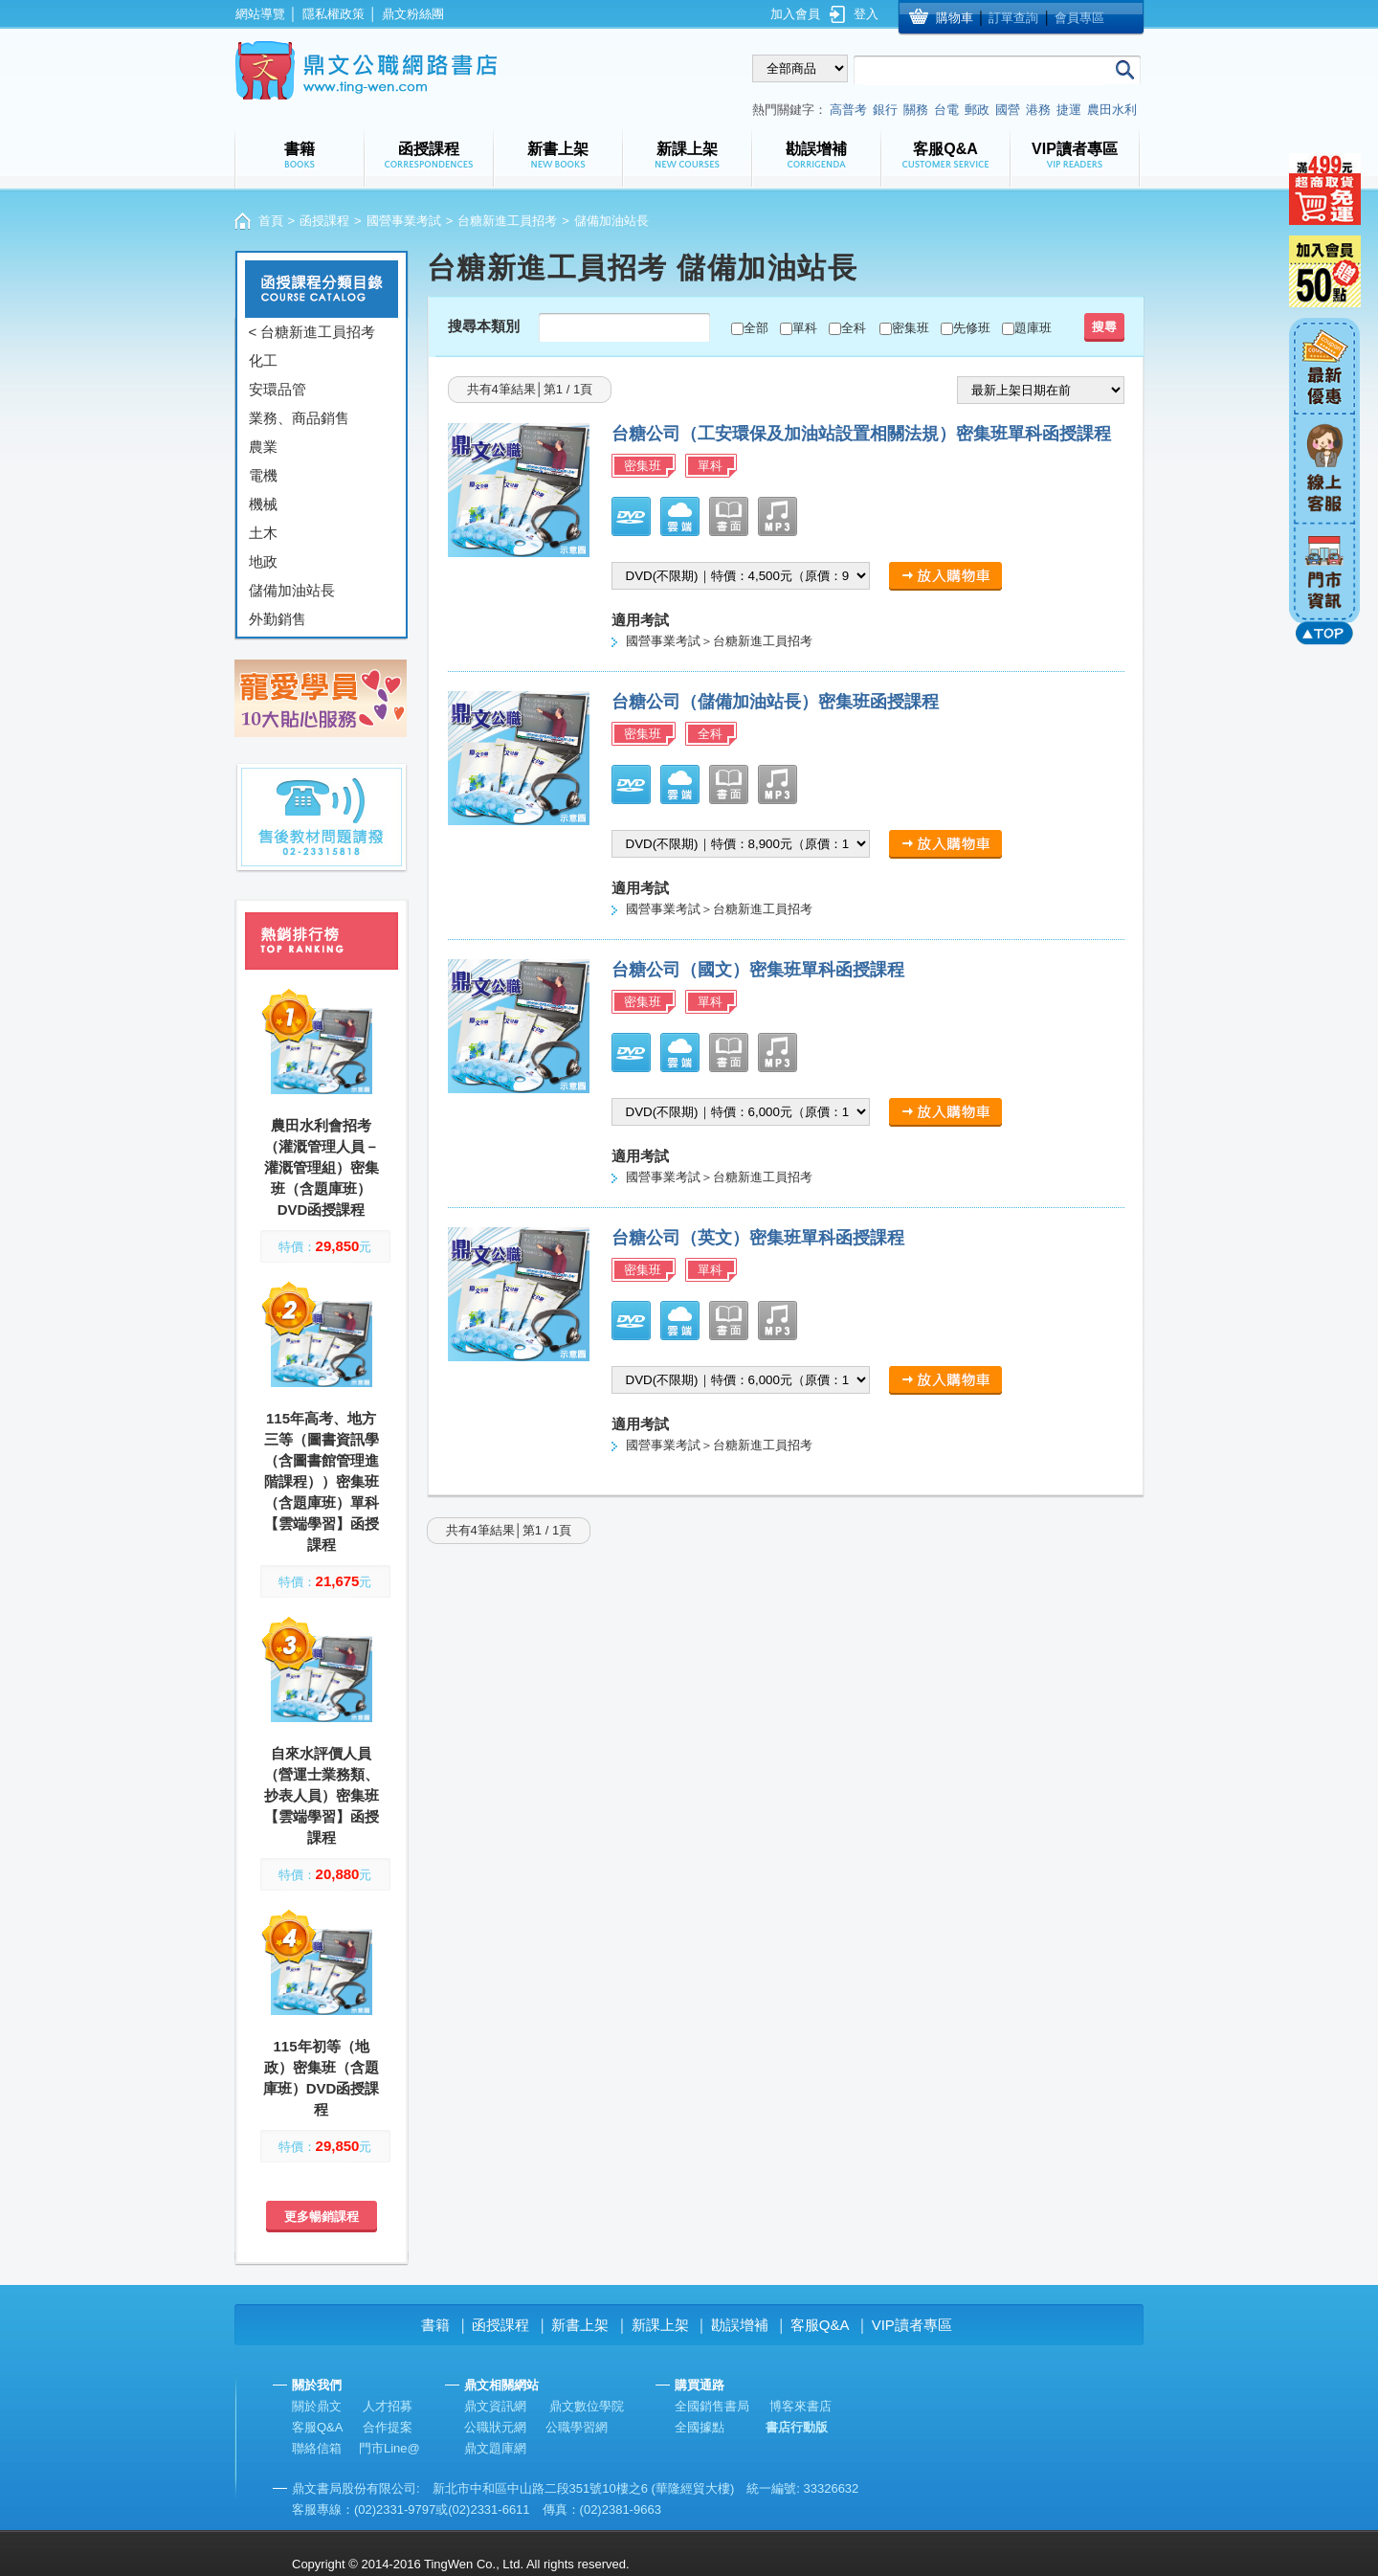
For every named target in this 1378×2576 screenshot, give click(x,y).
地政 (263, 561)
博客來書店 (800, 2406)
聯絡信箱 (317, 2448)
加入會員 (795, 14)
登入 (866, 14)
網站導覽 (260, 14)
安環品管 (277, 389)
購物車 (954, 18)
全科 (853, 328)
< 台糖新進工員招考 (312, 332)
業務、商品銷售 (299, 418)
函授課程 (324, 220)
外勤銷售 (277, 619)
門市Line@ (389, 2448)
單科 (804, 328)
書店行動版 (797, 2427)
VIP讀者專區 (912, 2325)
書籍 (435, 2325)
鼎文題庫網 (495, 2448)
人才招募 (387, 2406)
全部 (756, 328)
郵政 (977, 109)
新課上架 (660, 2325)
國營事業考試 (404, 220)
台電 (946, 109)
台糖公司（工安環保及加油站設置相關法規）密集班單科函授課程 (861, 433)
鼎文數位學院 (586, 2406)
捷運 (1068, 109)
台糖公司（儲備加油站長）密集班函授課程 (775, 701)
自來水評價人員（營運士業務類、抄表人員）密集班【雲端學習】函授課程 (321, 1795)
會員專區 (1079, 18)
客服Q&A (820, 2325)
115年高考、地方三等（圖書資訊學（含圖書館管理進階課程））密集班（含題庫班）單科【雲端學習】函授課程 (321, 1481)
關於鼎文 (317, 2406)
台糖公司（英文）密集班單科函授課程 (757, 1237)
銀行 (885, 109)
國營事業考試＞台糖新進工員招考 (719, 641)
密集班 (910, 328)
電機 (263, 475)
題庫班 (1033, 328)
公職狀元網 (495, 2427)
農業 (263, 446)
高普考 (848, 109)
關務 (915, 109)
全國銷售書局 (712, 2406)
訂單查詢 (1013, 18)
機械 (263, 504)
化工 (263, 360)
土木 (263, 533)
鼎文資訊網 (495, 2406)
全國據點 (699, 2427)
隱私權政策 (333, 14)
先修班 (971, 328)
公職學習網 (576, 2427)
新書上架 (580, 2325)
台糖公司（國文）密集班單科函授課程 (757, 969)
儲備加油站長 (292, 590)
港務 (1038, 109)
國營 (1007, 109)
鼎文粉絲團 (413, 14)
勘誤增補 (739, 2325)
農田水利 (1112, 109)
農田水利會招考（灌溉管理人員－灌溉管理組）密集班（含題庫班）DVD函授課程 (321, 1167)
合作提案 (387, 2427)
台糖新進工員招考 (507, 220)
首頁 (270, 220)
